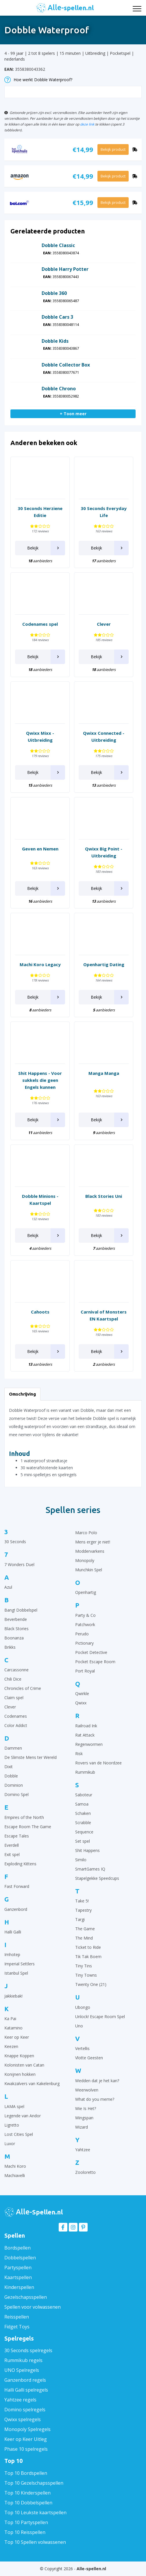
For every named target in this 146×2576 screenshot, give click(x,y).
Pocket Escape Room (95, 1661)
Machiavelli (14, 2175)
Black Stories (16, 1628)
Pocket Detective (91, 1652)
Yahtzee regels (20, 2400)
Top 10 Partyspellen (26, 2522)
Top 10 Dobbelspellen (28, 2502)
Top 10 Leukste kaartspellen (35, 2512)
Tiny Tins (83, 1966)
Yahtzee (82, 2149)
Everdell (11, 1845)
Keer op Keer (16, 2037)
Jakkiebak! (13, 1996)
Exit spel (12, 1854)
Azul (8, 1587)
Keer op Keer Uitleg (25, 2439)
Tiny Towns (86, 1975)
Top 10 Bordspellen (25, 2473)
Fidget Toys (16, 2326)
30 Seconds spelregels (28, 2350)
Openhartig (85, 1592)
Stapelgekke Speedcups (97, 1878)
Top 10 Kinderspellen (27, 2493)
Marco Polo (86, 1532)
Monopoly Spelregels (27, 2429)
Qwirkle (82, 1693)
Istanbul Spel (16, 1973)
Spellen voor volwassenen (32, 2307)
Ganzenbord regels (25, 2380)
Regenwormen (89, 1744)
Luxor (9, 2143)
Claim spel (13, 1697)
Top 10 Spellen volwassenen (35, 2542)
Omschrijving (22, 1394)
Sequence (84, 1832)
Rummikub (85, 1772)
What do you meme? (94, 2099)
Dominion (13, 1785)
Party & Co (85, 1615)
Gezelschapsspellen (25, 2297)
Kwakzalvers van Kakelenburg (32, 2083)
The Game (85, 1928)
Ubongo (82, 2007)
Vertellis (82, 2048)
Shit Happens (87, 1850)
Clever (10, 1707)
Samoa (81, 1804)
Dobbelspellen (20, 2257)
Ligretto (11, 2125)
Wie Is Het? (85, 2108)
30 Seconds (15, 1541)
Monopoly (84, 1560)
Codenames (15, 1716)
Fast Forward (16, 1886)
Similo (80, 1859)
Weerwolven (86, 2090)
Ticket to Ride (88, 1947)
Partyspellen (18, 2267)
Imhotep (12, 1954)
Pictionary (84, 1643)
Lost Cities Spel (18, 2134)
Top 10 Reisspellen (24, 2532)
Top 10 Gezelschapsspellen (33, 2483)
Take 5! (82, 1901)
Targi (80, 1919)
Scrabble (83, 1822)
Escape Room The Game (27, 1826)
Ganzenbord (15, 1909)
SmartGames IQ (90, 1869)
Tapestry (83, 1910)
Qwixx (80, 1703)
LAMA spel (14, 2106)
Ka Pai (10, 2018)
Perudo (82, 1634)
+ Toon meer (73, 413)
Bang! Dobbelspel (20, 1610)
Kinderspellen (19, 2287)
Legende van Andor (22, 2115)
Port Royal (85, 1671)
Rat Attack (85, 1735)
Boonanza (14, 1638)
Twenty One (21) (90, 1984)
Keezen (11, 2046)
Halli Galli (12, 1932)
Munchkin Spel (88, 1569)
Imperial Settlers (19, 1964)
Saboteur (83, 1794)
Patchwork (85, 1624)
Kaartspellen (18, 2277)
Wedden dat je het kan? (97, 2080)
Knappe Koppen (19, 2055)
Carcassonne (16, 1669)
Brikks (10, 1647)
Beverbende (15, 1619)
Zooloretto (85, 2172)
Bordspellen (17, 2248)
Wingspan (84, 2117)
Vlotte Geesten (89, 2057)
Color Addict (15, 1725)
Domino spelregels (24, 2409)
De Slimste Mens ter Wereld (30, 1757)
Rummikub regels (23, 2360)
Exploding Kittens (20, 1863)
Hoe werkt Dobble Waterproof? (38, 80)
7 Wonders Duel (19, 1564)
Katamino (13, 2028)
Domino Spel (16, 1794)
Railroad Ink (86, 1725)
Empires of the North (24, 1817)
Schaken (83, 1813)
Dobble (11, 1776)
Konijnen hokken (20, 2074)
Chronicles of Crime (22, 1688)
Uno (79, 2026)
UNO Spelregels (21, 2370)
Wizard (81, 2127)
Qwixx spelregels (22, 2419)
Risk (79, 1753)
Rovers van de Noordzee (98, 1763)
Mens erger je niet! (92, 1542)
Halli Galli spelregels (26, 2390)
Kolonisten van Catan (24, 2065)
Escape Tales (16, 1836)
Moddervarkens (89, 1551)
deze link (87, 124)
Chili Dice (12, 1679)
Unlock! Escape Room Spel (100, 2016)
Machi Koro (15, 2166)
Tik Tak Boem (88, 1956)
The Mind (84, 1938)
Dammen (13, 1748)
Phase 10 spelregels (26, 2449)
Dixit (8, 1766)
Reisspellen (16, 2317)
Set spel (82, 1841)
